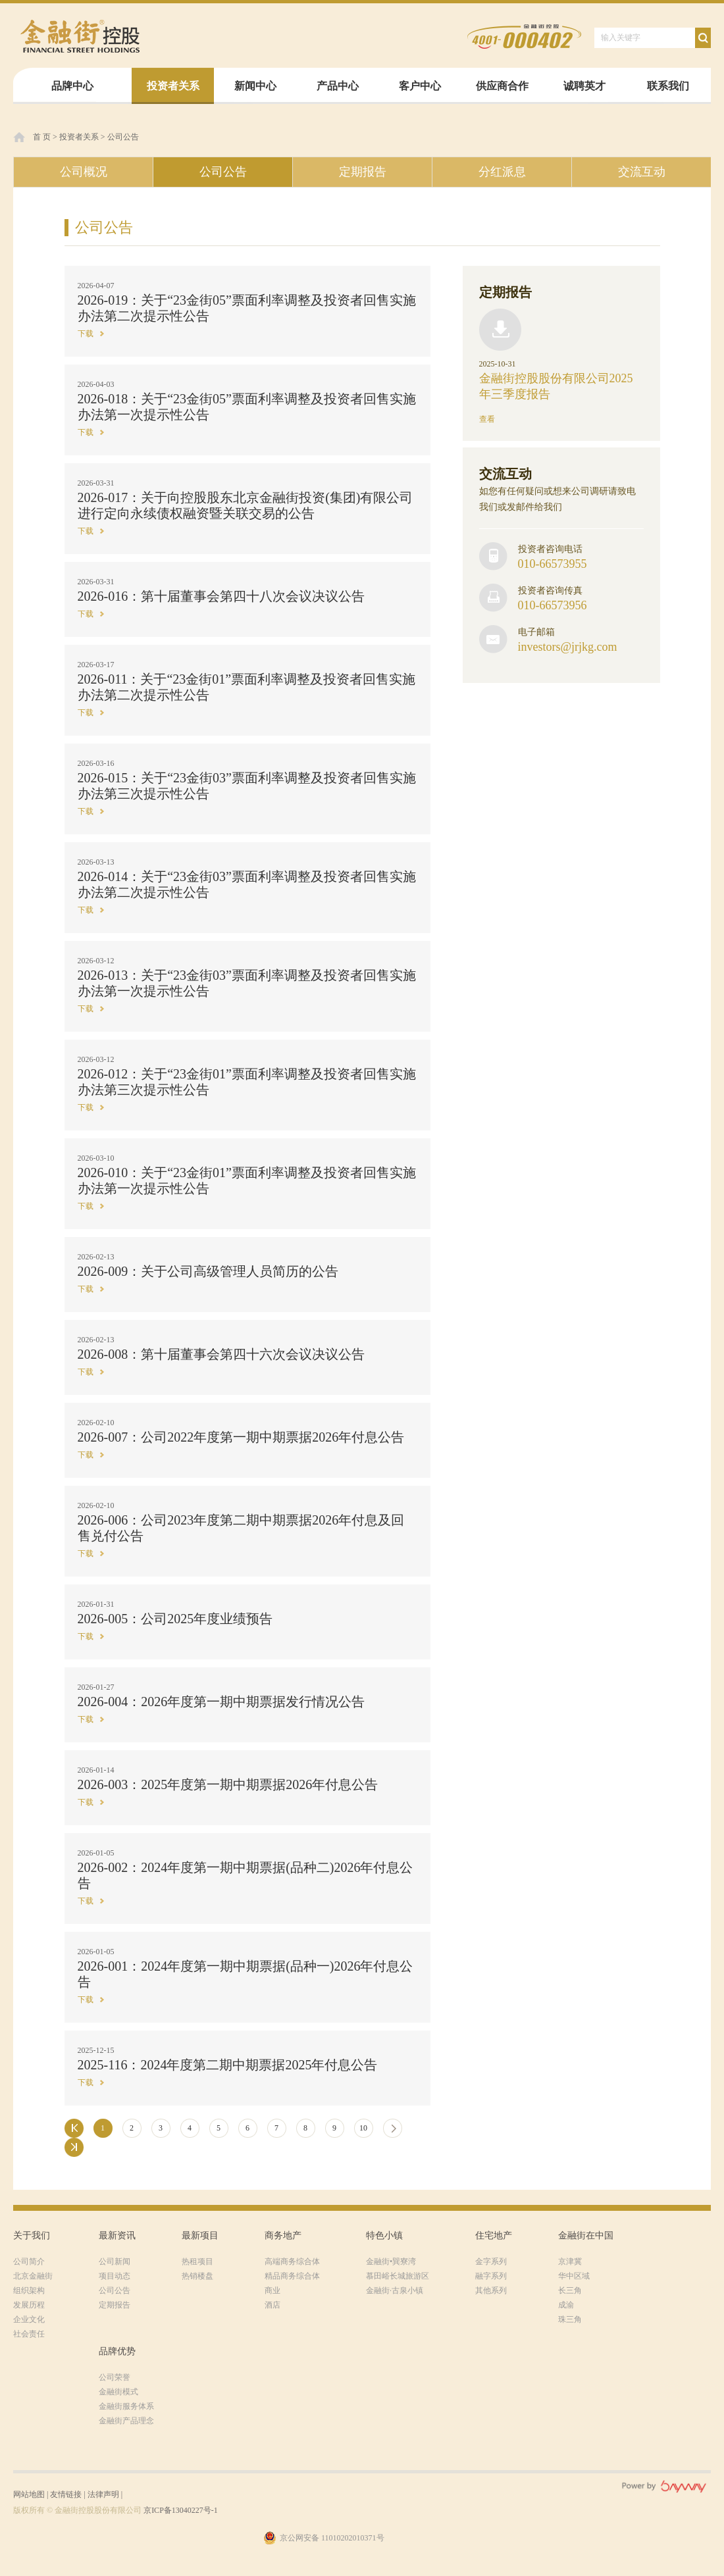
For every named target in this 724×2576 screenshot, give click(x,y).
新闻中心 (255, 85)
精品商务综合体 (292, 2276)
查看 (487, 419)
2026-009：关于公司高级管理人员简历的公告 (208, 1271)
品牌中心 (72, 85)
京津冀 (570, 2261)
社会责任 (29, 2333)
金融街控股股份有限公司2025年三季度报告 (556, 386)
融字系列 (491, 2276)
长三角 (570, 2290)
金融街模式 (118, 2391)
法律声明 (103, 2494)
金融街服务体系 (126, 2406)
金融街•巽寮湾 (391, 2261)
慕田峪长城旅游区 (397, 2276)
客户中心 (420, 85)
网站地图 (29, 2494)
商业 (272, 2290)
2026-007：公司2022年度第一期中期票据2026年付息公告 (241, 1437)
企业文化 (29, 2319)
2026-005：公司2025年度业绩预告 (175, 1618)
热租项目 (197, 2261)
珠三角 (570, 2319)
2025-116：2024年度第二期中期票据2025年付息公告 (228, 2065)
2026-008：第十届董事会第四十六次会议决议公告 (221, 1354)
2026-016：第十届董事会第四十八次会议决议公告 (221, 596)
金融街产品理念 (126, 2420)
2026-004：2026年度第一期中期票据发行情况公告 (221, 1701)
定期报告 (362, 171)
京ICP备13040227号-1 (180, 2510)
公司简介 (29, 2261)
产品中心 (338, 85)
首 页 (42, 136)
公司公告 (123, 136)
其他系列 (491, 2290)
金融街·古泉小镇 (394, 2290)
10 (363, 2128)
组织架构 (29, 2290)
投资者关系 (173, 85)
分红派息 (502, 171)
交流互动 (641, 171)
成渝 (566, 2305)
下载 (85, 333)
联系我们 (668, 85)
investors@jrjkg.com (567, 646)
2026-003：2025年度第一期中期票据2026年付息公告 (228, 1784)
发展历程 (29, 2305)
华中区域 (574, 2276)
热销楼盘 (197, 2276)
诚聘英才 (584, 85)
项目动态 (114, 2276)
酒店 (272, 2305)
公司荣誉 (114, 2377)
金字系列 (491, 2261)
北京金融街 (33, 2276)
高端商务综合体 (292, 2261)
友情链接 (66, 2494)
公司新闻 (114, 2261)
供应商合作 (502, 85)
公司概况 (83, 171)
